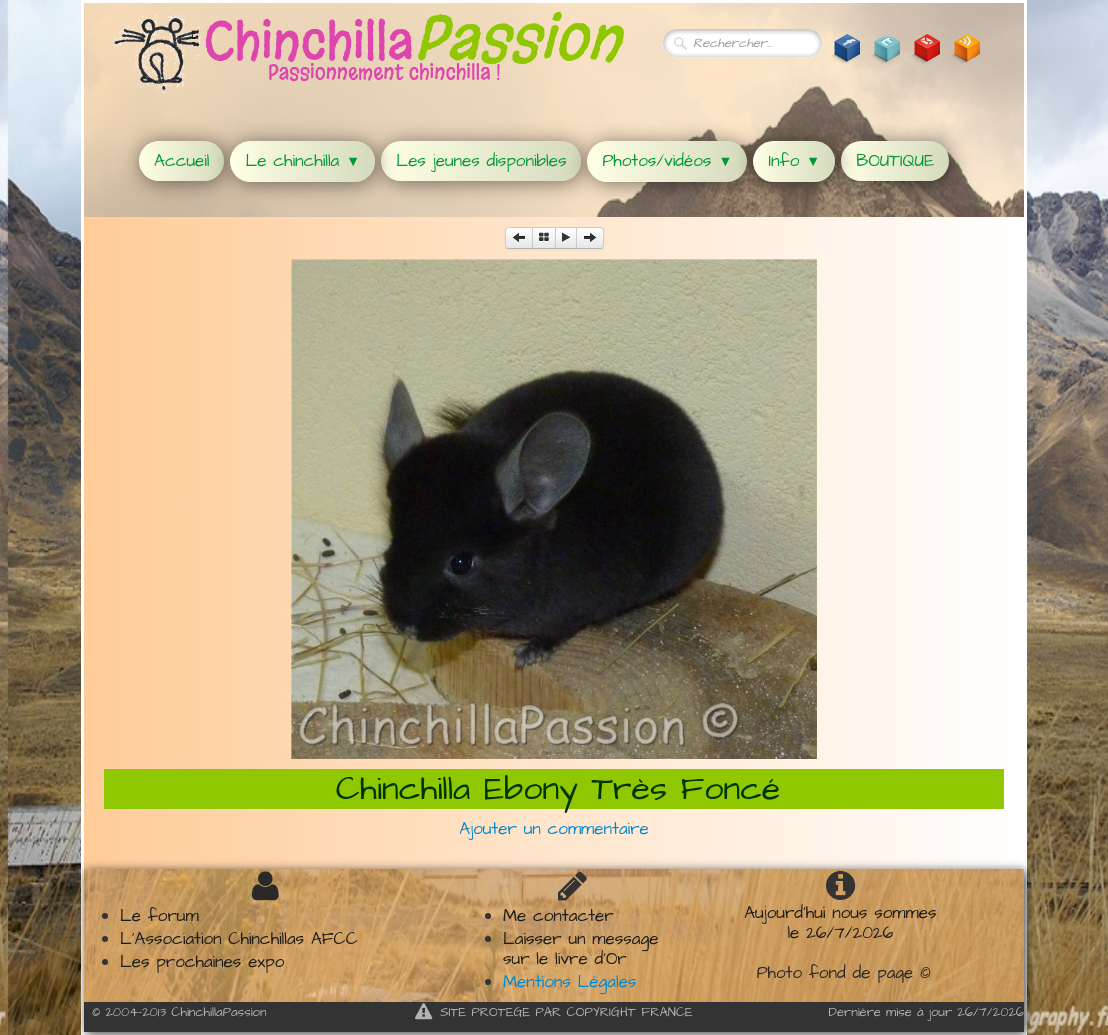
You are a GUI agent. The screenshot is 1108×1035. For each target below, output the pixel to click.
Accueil (181, 161)
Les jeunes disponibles (481, 161)
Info (794, 161)
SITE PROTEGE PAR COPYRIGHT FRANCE (554, 1012)
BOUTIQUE (895, 161)
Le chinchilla (302, 161)
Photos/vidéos (667, 161)
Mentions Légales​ (569, 982)
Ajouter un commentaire (553, 829)
